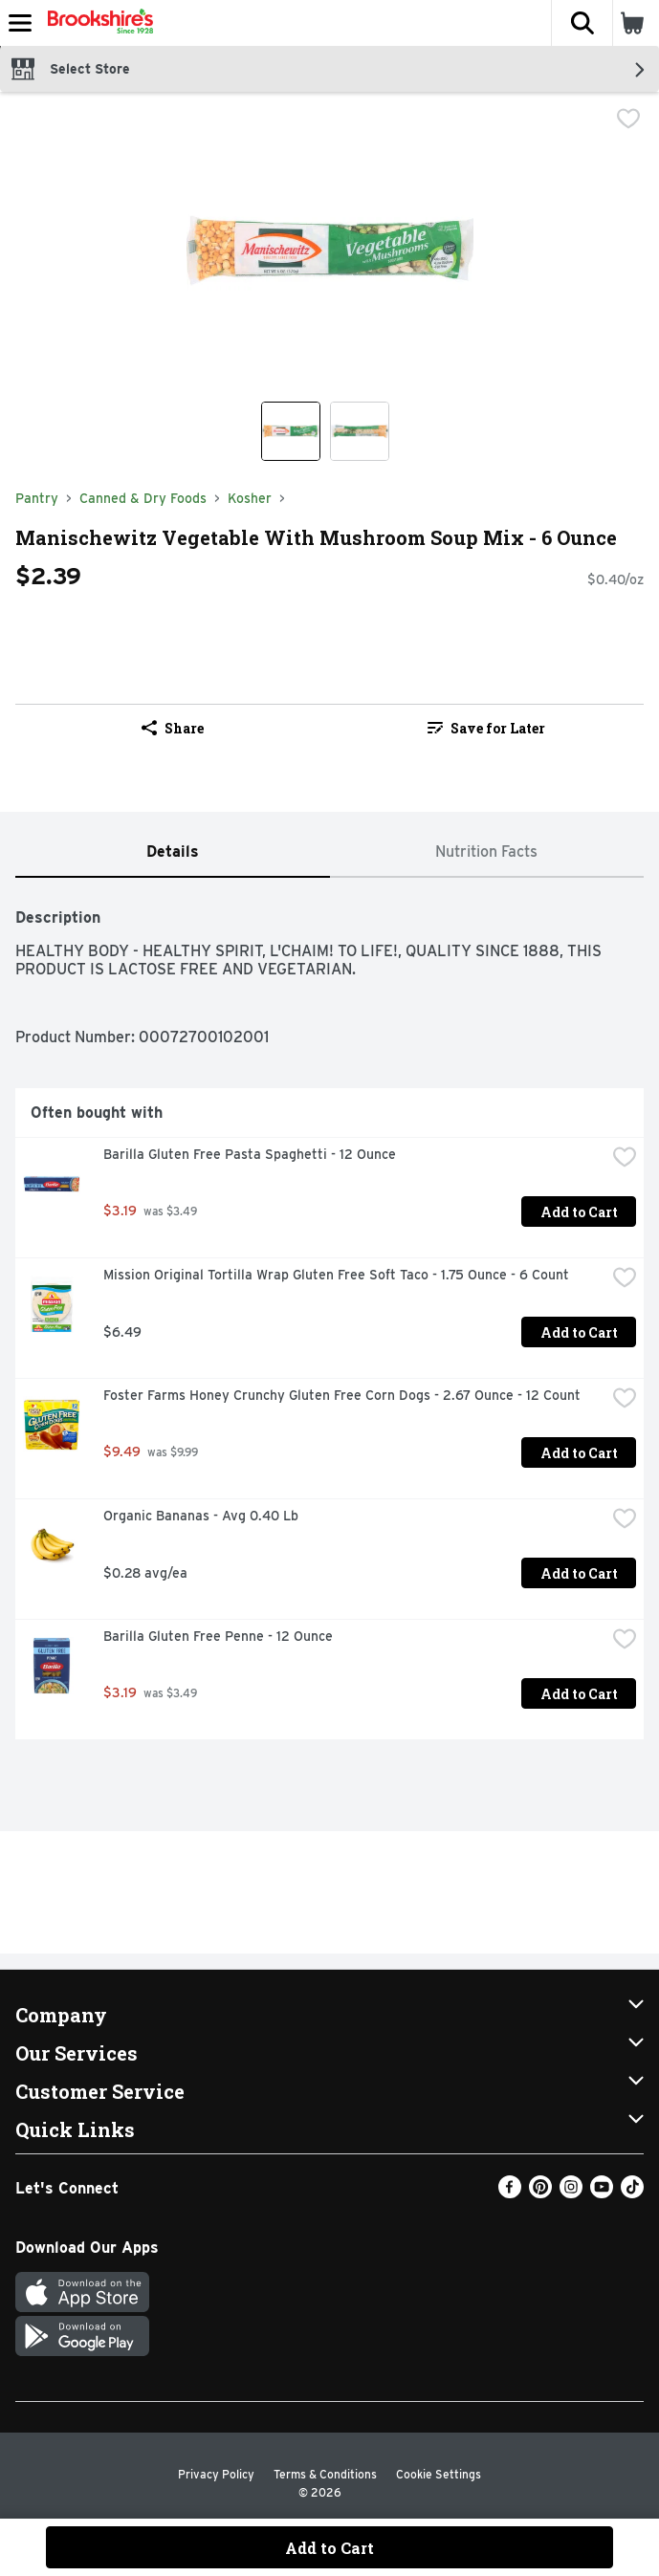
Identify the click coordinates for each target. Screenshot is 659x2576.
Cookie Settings (438, 2474)
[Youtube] (601, 2193)
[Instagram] (571, 2193)
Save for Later (486, 728)
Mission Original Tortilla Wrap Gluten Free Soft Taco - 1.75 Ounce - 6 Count (336, 1274)
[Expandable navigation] (20, 23)
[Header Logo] (97, 23)
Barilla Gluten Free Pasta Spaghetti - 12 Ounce (249, 1154)
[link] (487, 727)
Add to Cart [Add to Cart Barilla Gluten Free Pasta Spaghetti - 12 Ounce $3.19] (579, 1212)
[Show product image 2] (359, 431)
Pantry (36, 498)
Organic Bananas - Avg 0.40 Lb (200, 1515)
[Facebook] (509, 2193)
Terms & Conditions (325, 2474)
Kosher (250, 498)
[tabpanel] (329, 1316)
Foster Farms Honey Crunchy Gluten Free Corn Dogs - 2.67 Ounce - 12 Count (342, 1395)
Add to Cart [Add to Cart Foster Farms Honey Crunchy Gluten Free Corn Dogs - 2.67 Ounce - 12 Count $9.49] (579, 1453)
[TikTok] (632, 2193)
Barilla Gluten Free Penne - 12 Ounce (218, 1636)
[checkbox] (628, 120)
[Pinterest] (540, 2193)
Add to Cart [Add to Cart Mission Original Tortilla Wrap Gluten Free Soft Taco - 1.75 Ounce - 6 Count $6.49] (579, 1332)
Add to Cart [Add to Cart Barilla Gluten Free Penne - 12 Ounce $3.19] (579, 1694)
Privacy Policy (216, 2474)
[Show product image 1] (290, 431)
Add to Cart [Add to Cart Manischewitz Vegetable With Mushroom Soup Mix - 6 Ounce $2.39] (329, 2548)
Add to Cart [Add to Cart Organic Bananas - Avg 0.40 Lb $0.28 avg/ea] (579, 1573)
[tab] (172, 852)
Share (173, 728)
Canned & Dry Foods (143, 498)
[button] (581, 23)
